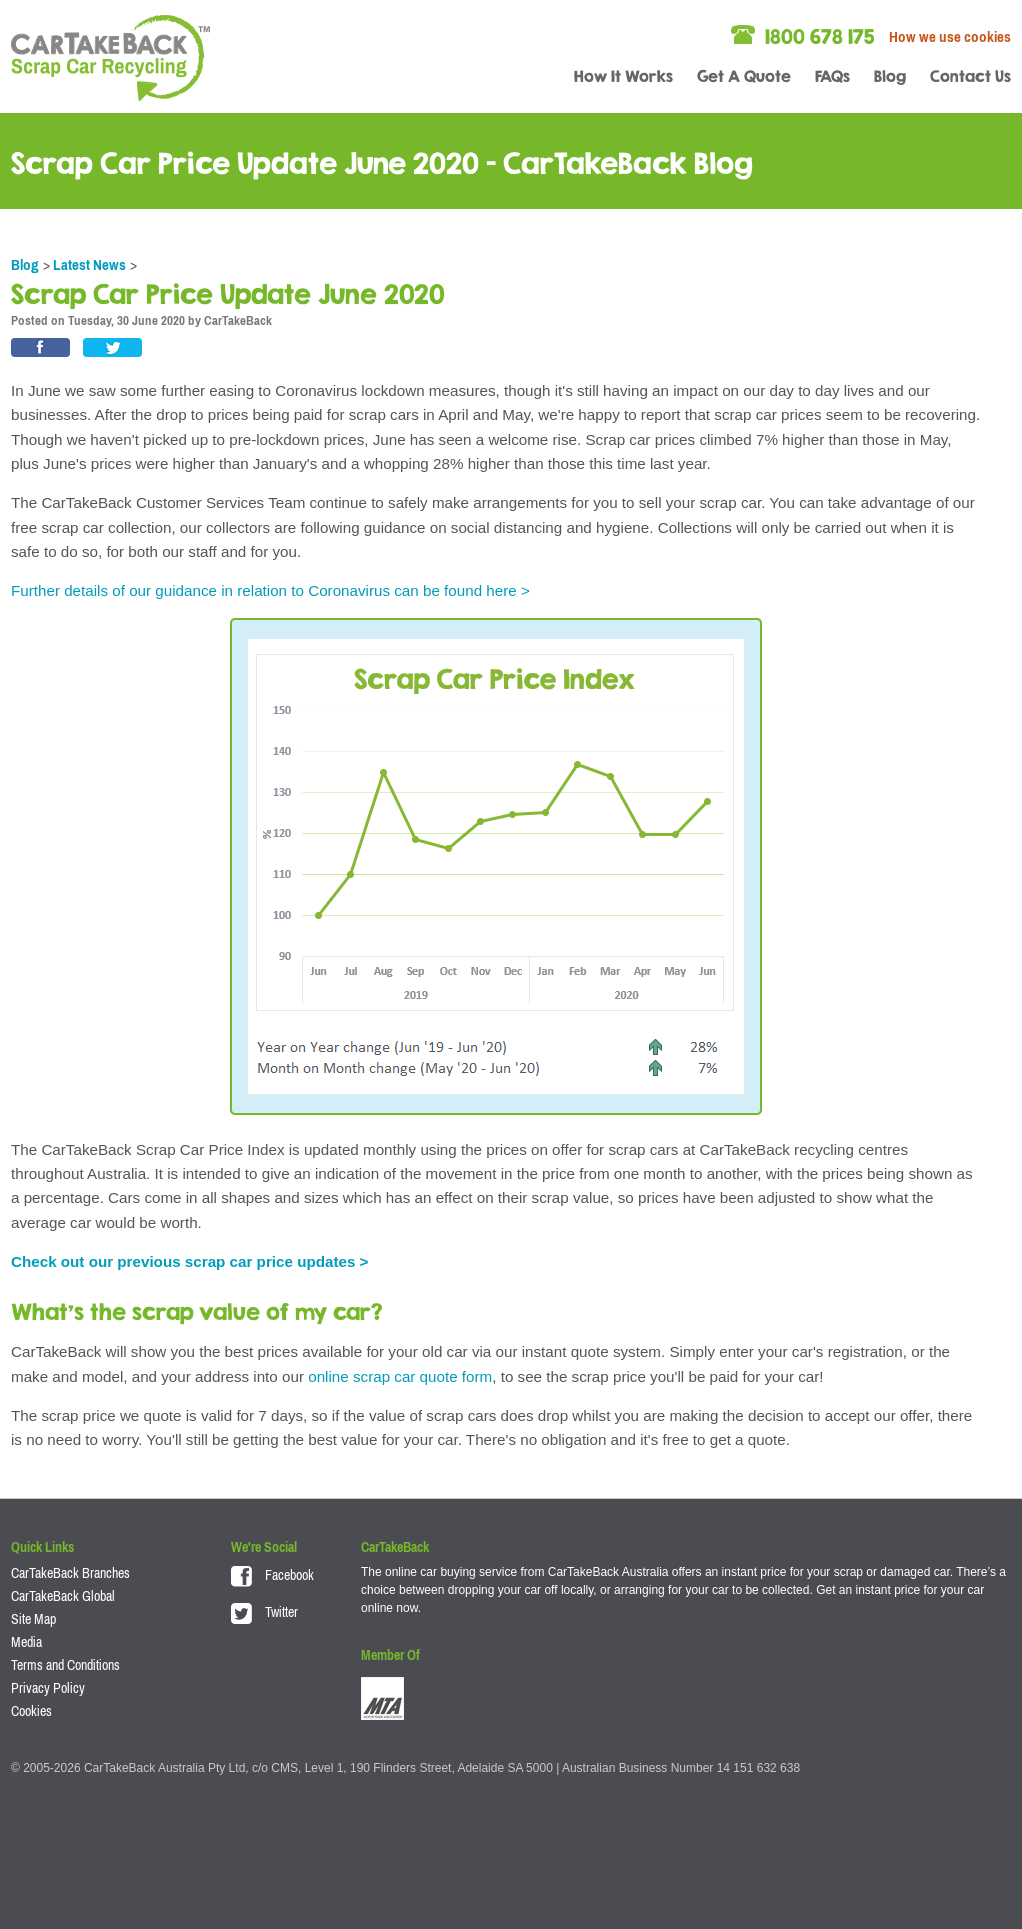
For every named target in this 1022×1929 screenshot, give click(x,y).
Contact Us (970, 76)
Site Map (33, 1619)
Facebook (272, 1575)
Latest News (89, 264)
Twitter (264, 1612)
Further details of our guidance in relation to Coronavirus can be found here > (270, 590)
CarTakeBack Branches (70, 1573)
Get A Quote (744, 76)
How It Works (623, 76)
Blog (890, 76)
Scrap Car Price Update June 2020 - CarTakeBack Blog (382, 163)
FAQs (832, 76)
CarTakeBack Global (63, 1596)
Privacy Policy (48, 1688)
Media (26, 1642)
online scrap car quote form (400, 1376)
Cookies (31, 1711)
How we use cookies (950, 36)
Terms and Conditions (65, 1665)
